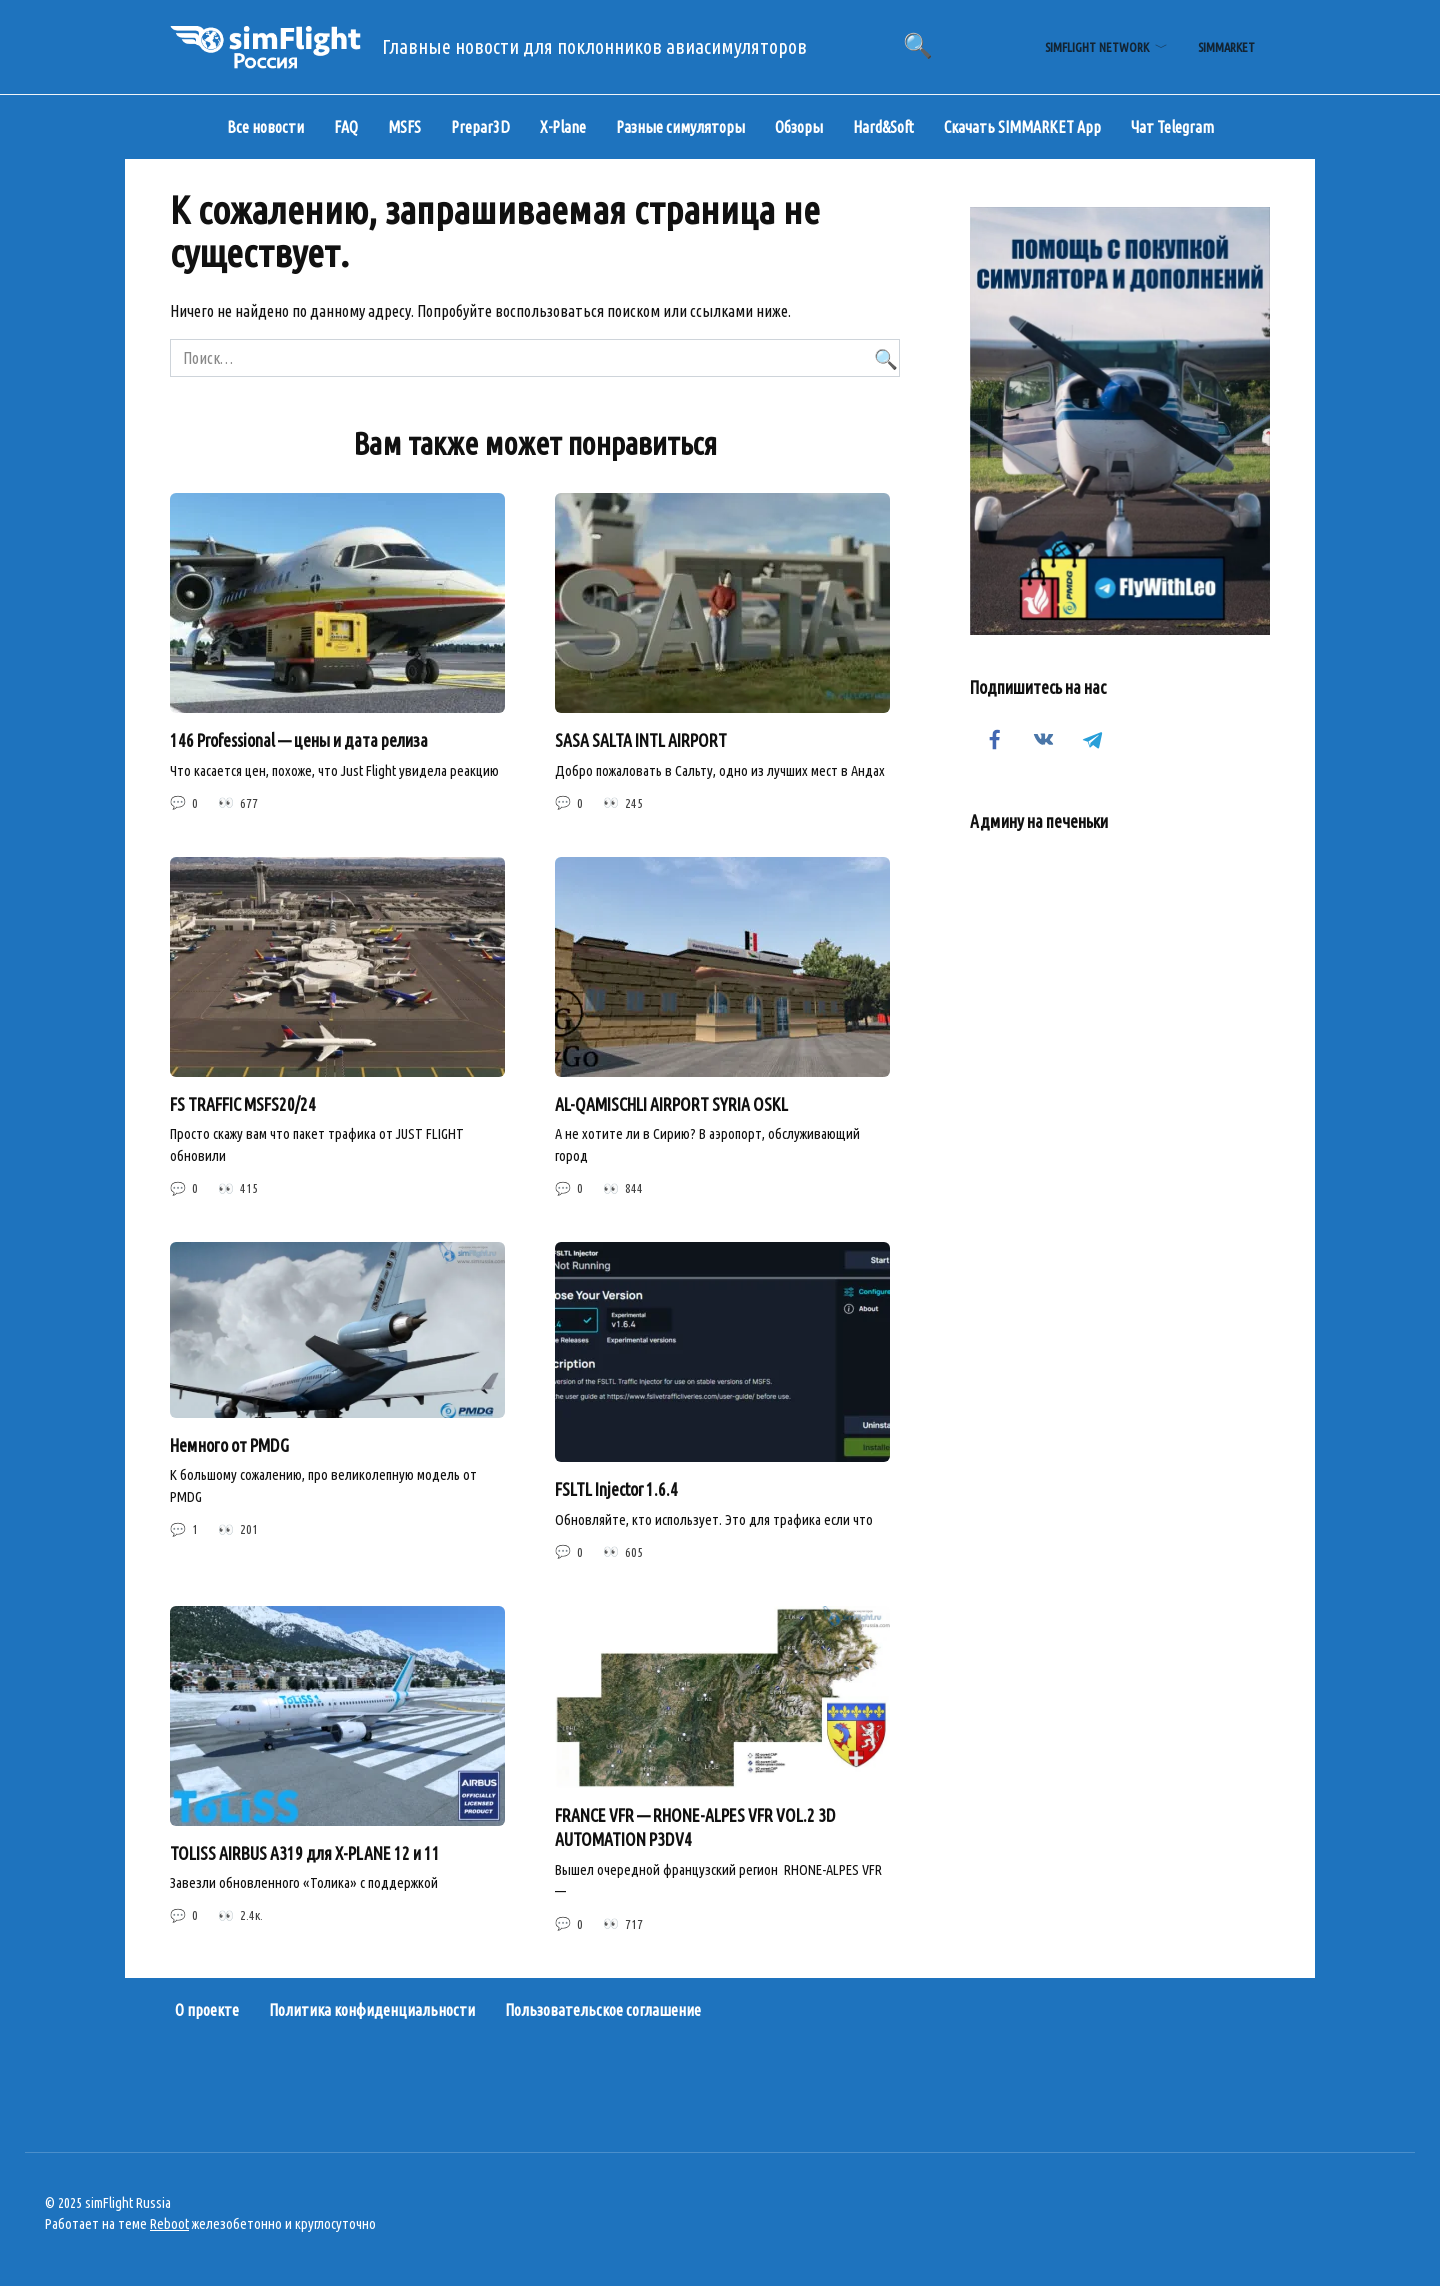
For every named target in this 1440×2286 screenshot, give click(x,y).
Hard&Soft (883, 127)
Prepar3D (480, 127)
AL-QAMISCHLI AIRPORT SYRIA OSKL (671, 1104)
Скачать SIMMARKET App (1022, 127)
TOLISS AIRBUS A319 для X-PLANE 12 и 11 (305, 1853)
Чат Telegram (1172, 127)
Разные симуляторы (680, 127)
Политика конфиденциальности (372, 2010)
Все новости (265, 127)
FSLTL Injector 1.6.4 (616, 1489)
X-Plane (563, 127)
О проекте (207, 2010)
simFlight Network (1097, 47)
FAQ (346, 127)
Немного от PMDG (229, 1445)
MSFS (404, 127)
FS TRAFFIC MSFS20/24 (243, 1104)
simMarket (1226, 47)
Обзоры (799, 127)
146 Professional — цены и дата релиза (299, 740)
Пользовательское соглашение (603, 2010)
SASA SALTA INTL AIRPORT (641, 740)
